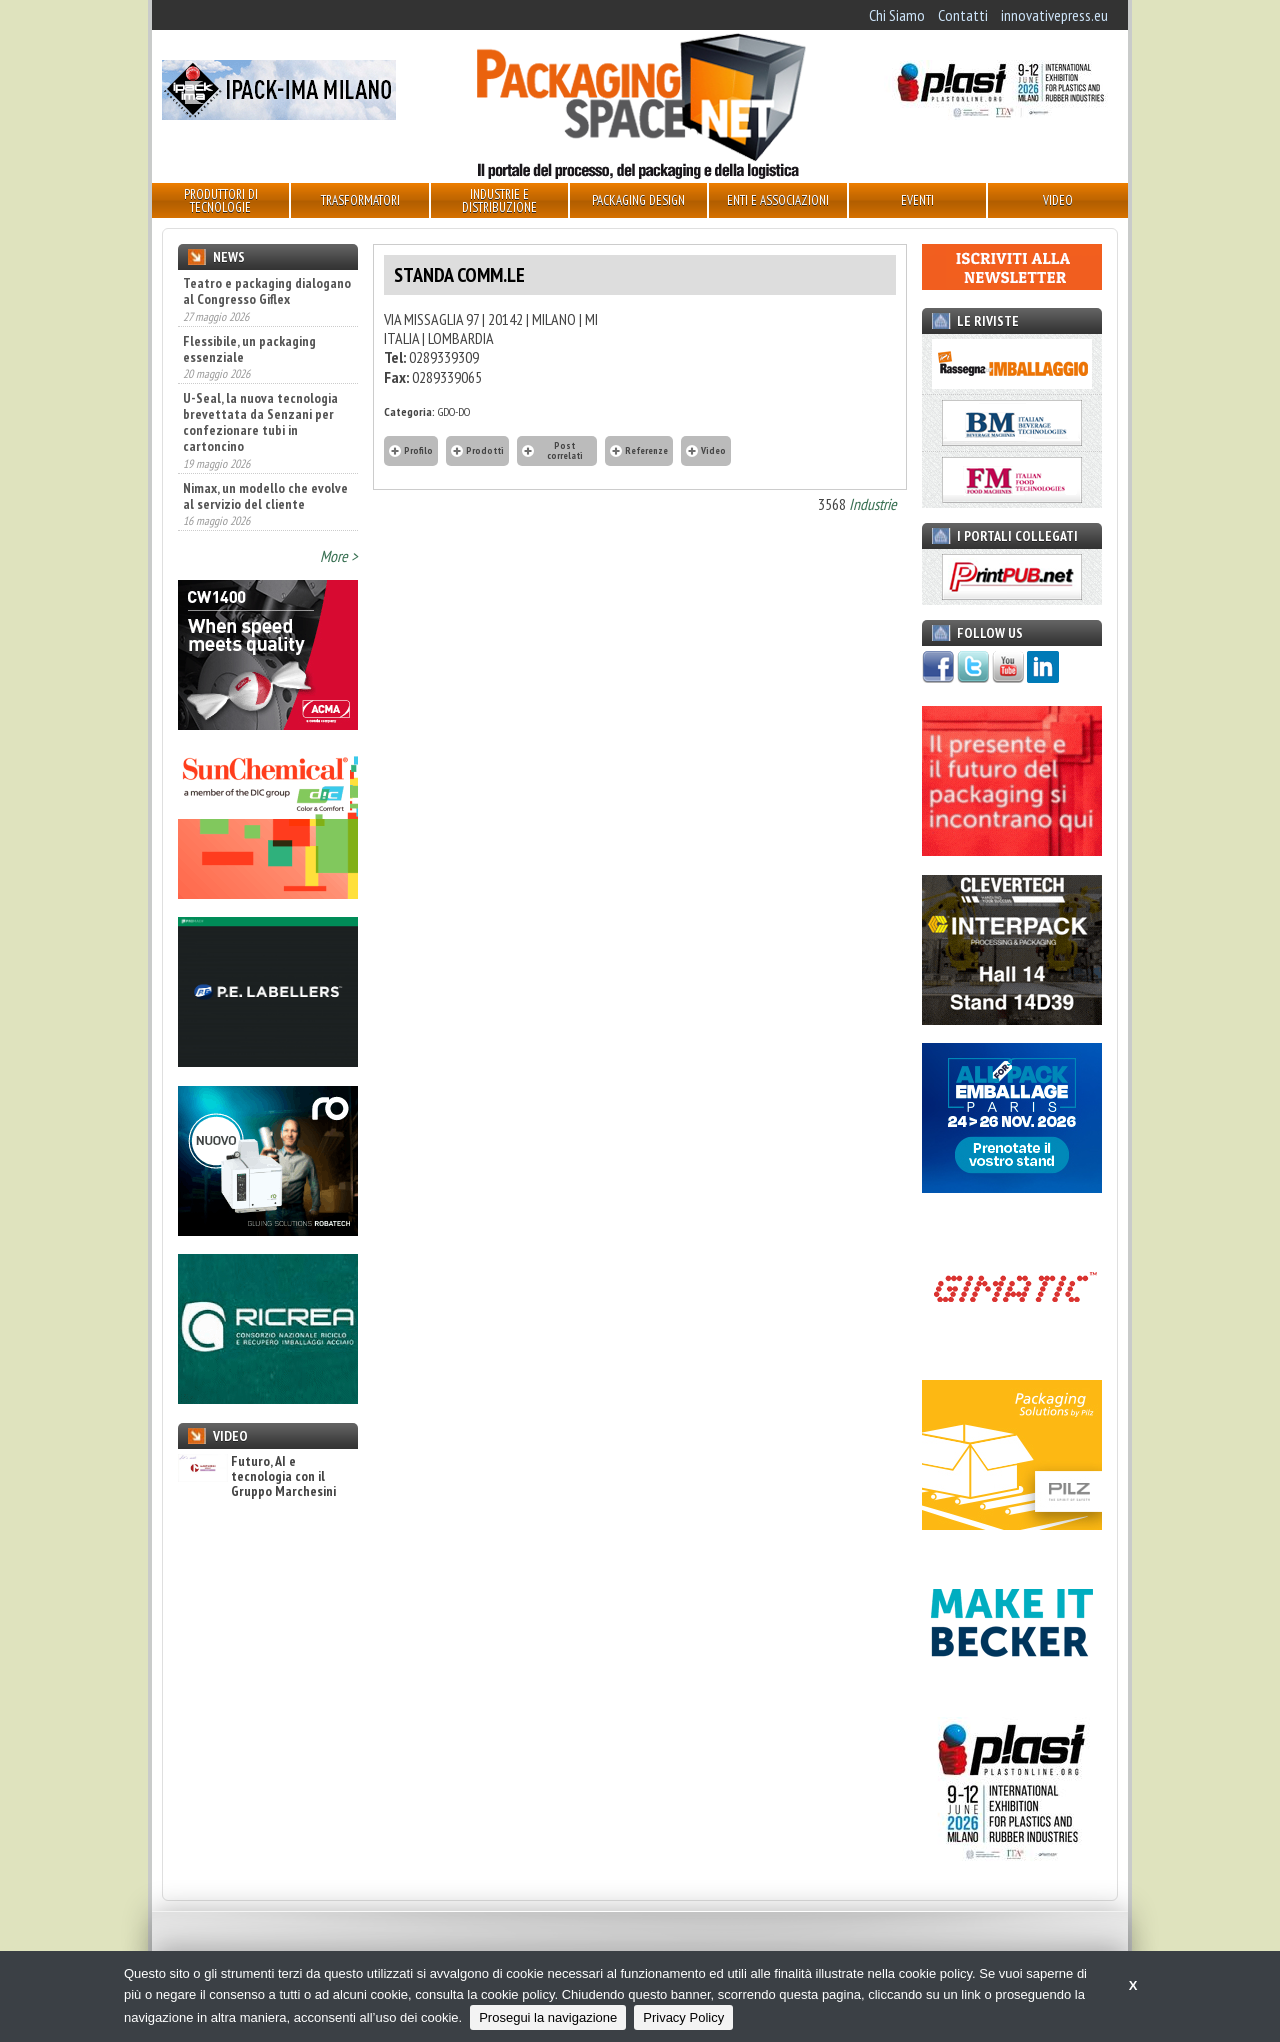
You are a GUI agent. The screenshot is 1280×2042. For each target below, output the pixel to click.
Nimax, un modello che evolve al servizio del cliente (265, 496)
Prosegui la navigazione (548, 2017)
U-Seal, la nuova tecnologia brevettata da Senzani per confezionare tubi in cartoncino (260, 422)
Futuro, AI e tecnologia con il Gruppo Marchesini (257, 1477)
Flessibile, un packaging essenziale (249, 349)
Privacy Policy (683, 2017)
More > (339, 556)
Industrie (873, 504)
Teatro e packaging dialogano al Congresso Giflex (267, 291)
